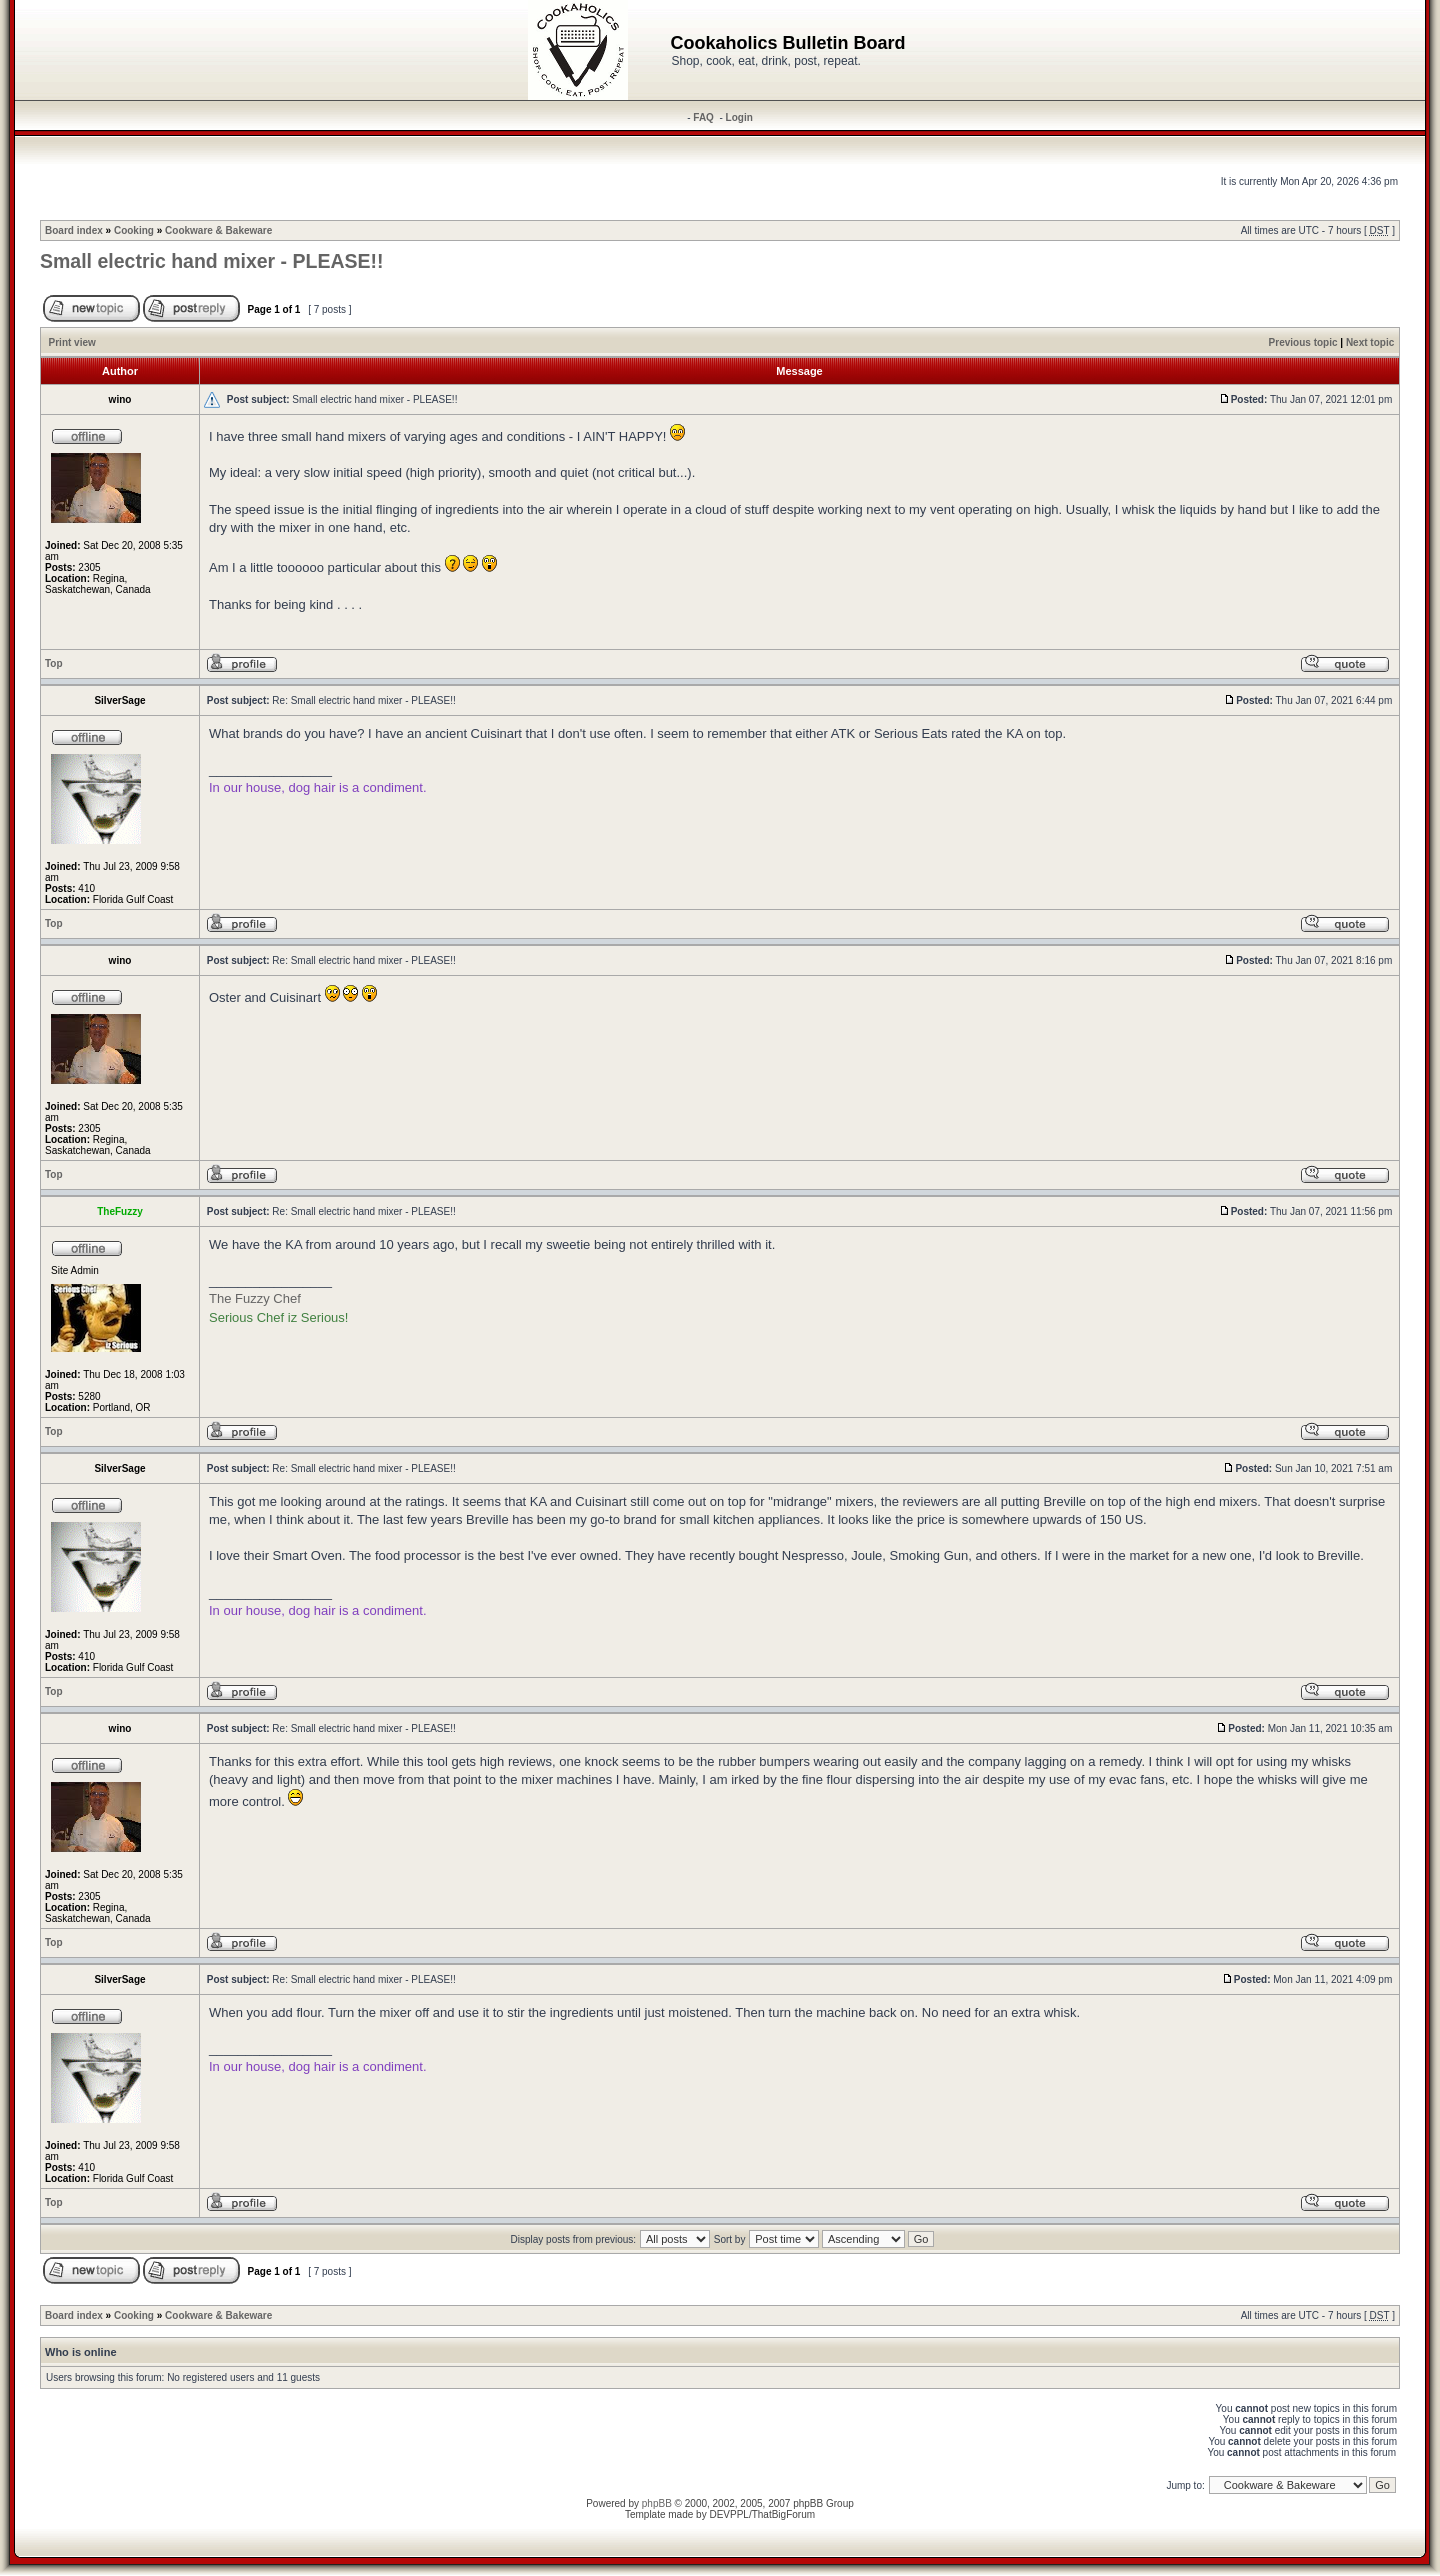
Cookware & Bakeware (218, 230)
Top (54, 663)
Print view (72, 342)
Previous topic (1303, 342)
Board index (74, 230)
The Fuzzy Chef (255, 1298)
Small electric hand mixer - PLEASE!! (212, 261)
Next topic (1370, 342)
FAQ (703, 117)
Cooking (134, 230)
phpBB (657, 2503)
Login (739, 117)
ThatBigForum (783, 2514)
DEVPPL (728, 2514)
